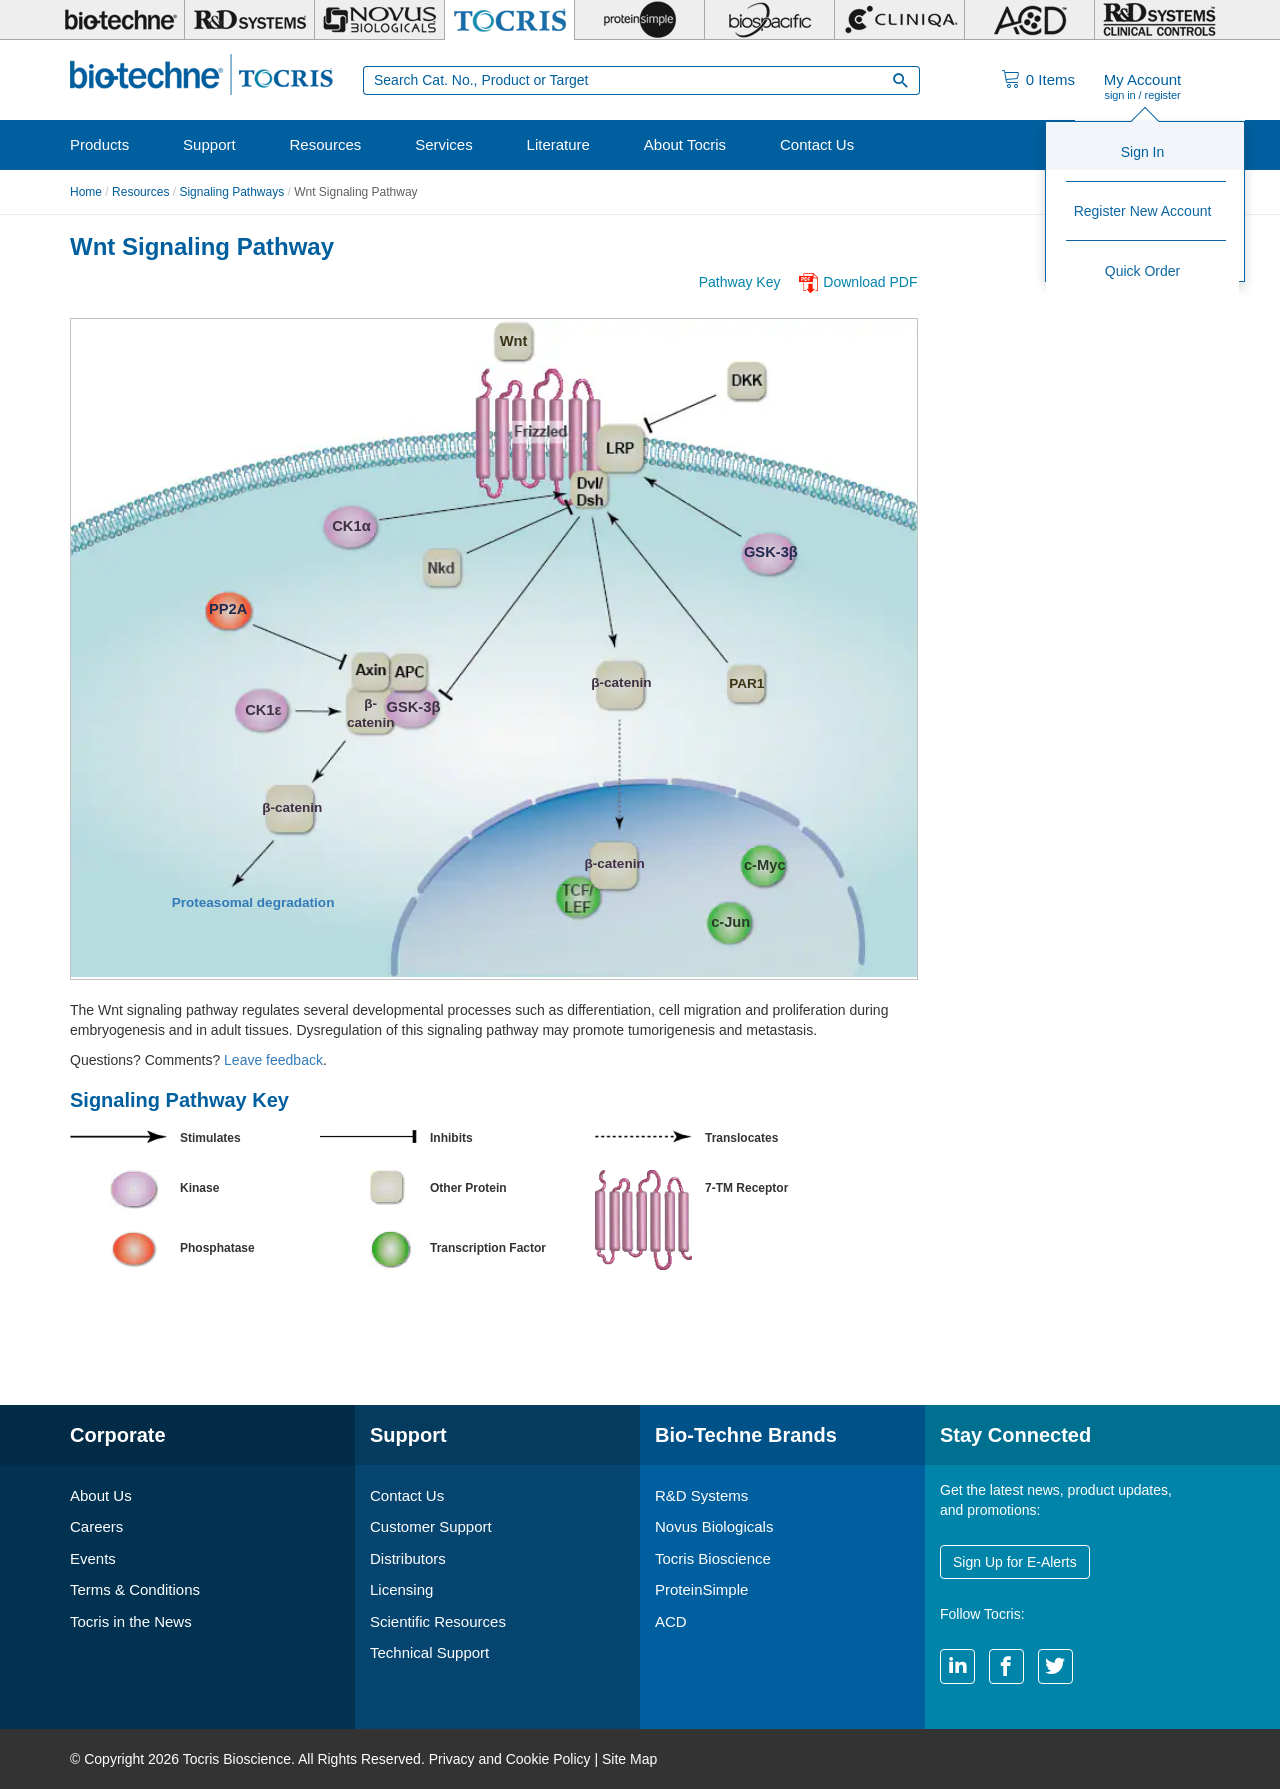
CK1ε (263, 710)
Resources (326, 144)
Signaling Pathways (231, 192)
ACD (671, 1621)
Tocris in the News (131, 1621)
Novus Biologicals (714, 1526)
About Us (101, 1495)
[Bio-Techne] (120, 20)
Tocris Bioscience (713, 1558)
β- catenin (370, 709)
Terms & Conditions (135, 1589)
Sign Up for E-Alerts (1015, 1562)
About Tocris (685, 144)
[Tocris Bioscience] (509, 20)
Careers (96, 1526)
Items (1050, 79)
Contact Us (817, 144)
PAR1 (745, 683)
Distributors (408, 1558)
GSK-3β (771, 552)
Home (86, 192)
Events (93, 1558)
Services (444, 144)
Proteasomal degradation (253, 902)
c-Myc (765, 865)
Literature (558, 144)
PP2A (228, 609)
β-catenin (621, 682)
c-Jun (730, 922)
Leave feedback (273, 1060)
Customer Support (431, 1526)
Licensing (401, 1589)
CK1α (351, 526)
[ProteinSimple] (639, 20)
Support (209, 144)
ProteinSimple (701, 1589)
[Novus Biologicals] (379, 20)
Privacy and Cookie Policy (510, 1759)
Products (99, 144)
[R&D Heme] (1159, 20)
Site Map (629, 1759)
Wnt (514, 341)
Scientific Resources (438, 1621)
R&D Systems (701, 1495)
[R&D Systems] (249, 20)
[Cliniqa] (899, 20)
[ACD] (1029, 20)
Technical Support (429, 1652)
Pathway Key (740, 282)
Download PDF (870, 282)
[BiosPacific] (769, 20)
